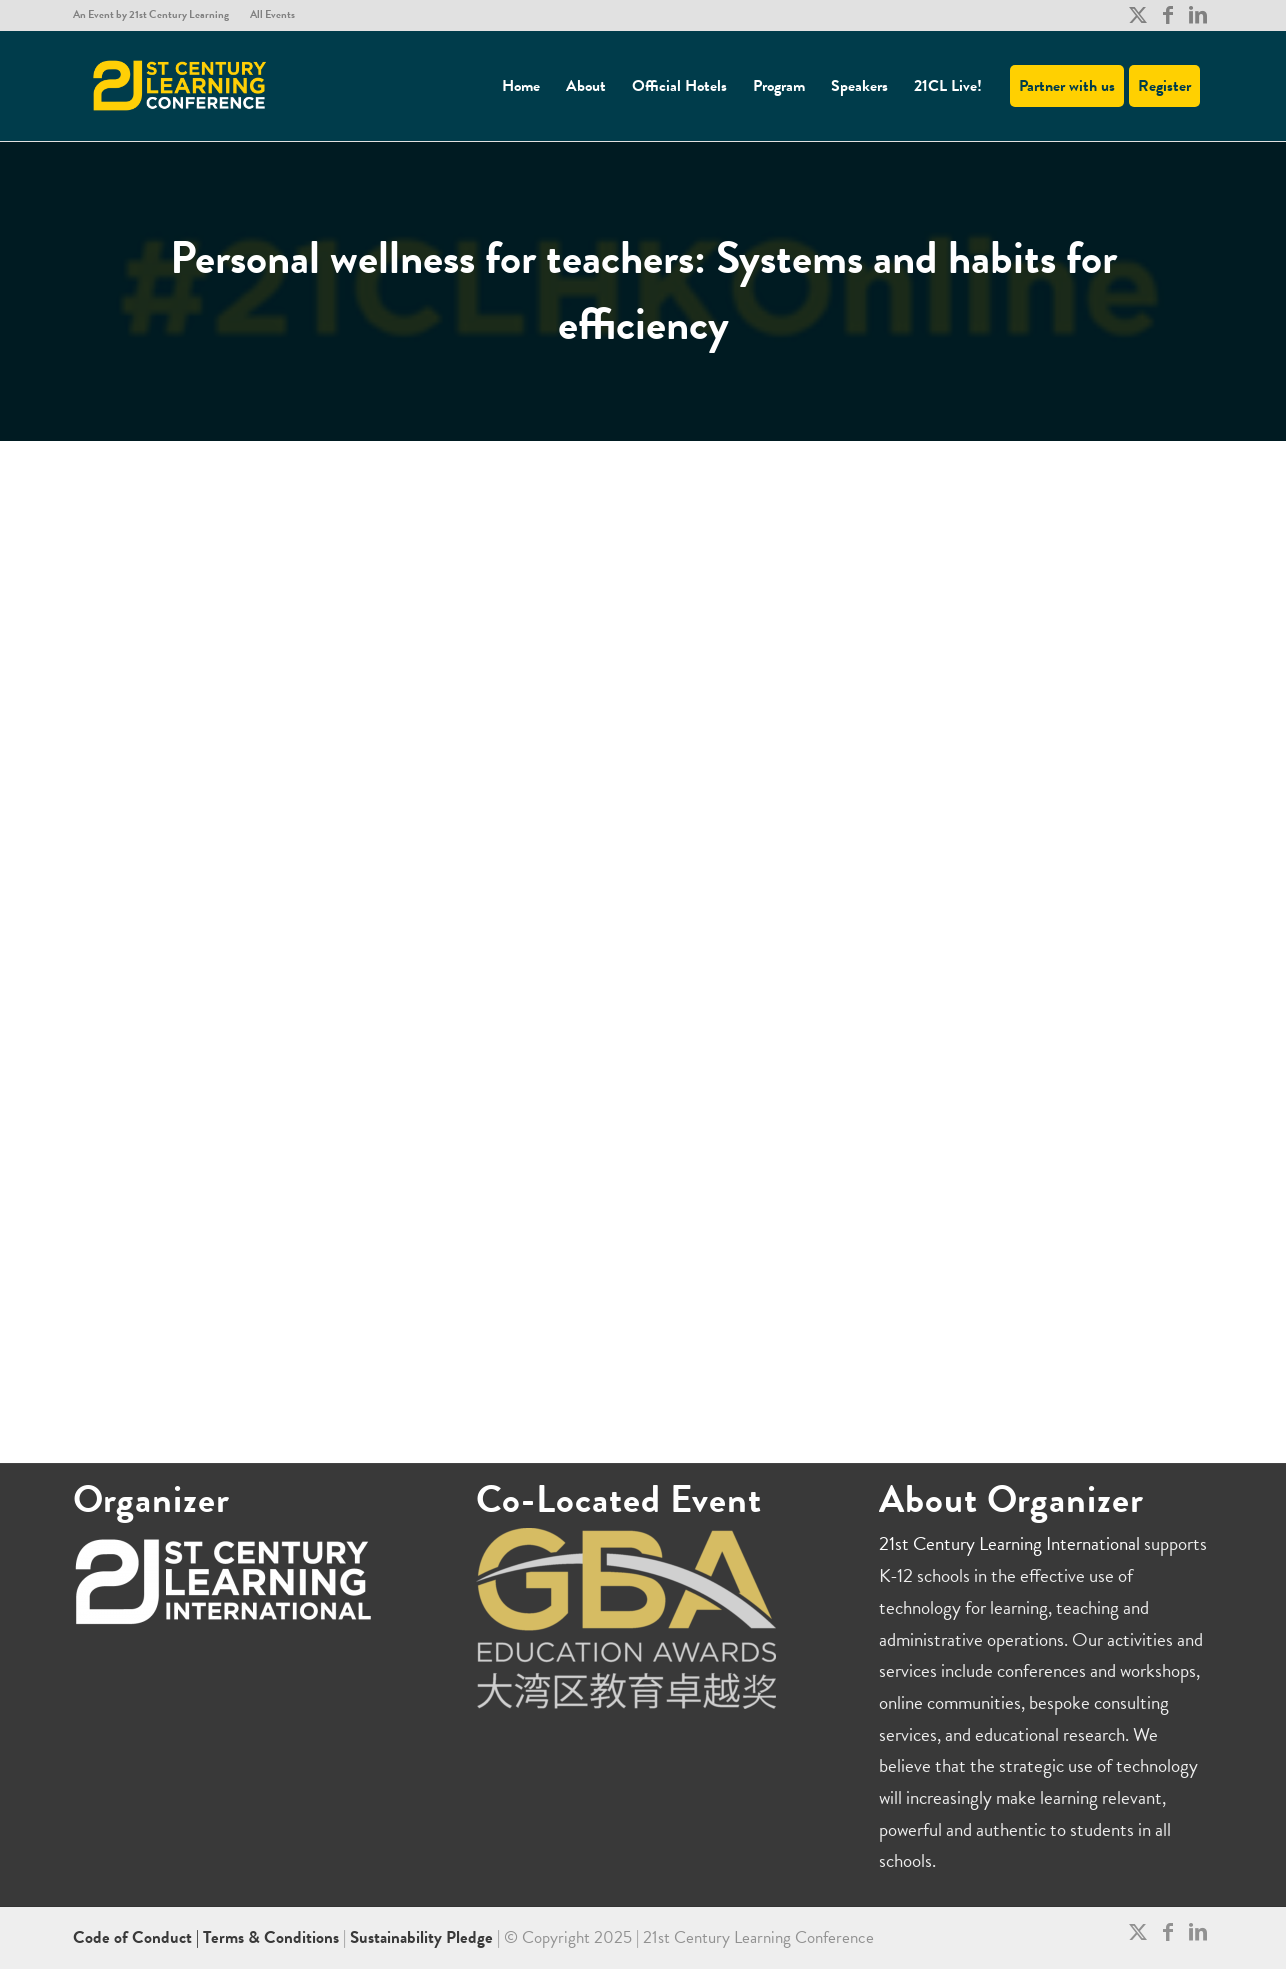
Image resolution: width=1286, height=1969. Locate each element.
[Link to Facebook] (1167, 15)
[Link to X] (1137, 15)
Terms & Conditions (271, 1937)
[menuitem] (156, 15)
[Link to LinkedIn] (1198, 15)
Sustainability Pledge (423, 1937)
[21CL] (180, 86)
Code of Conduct (134, 1937)
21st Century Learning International (1009, 1543)
